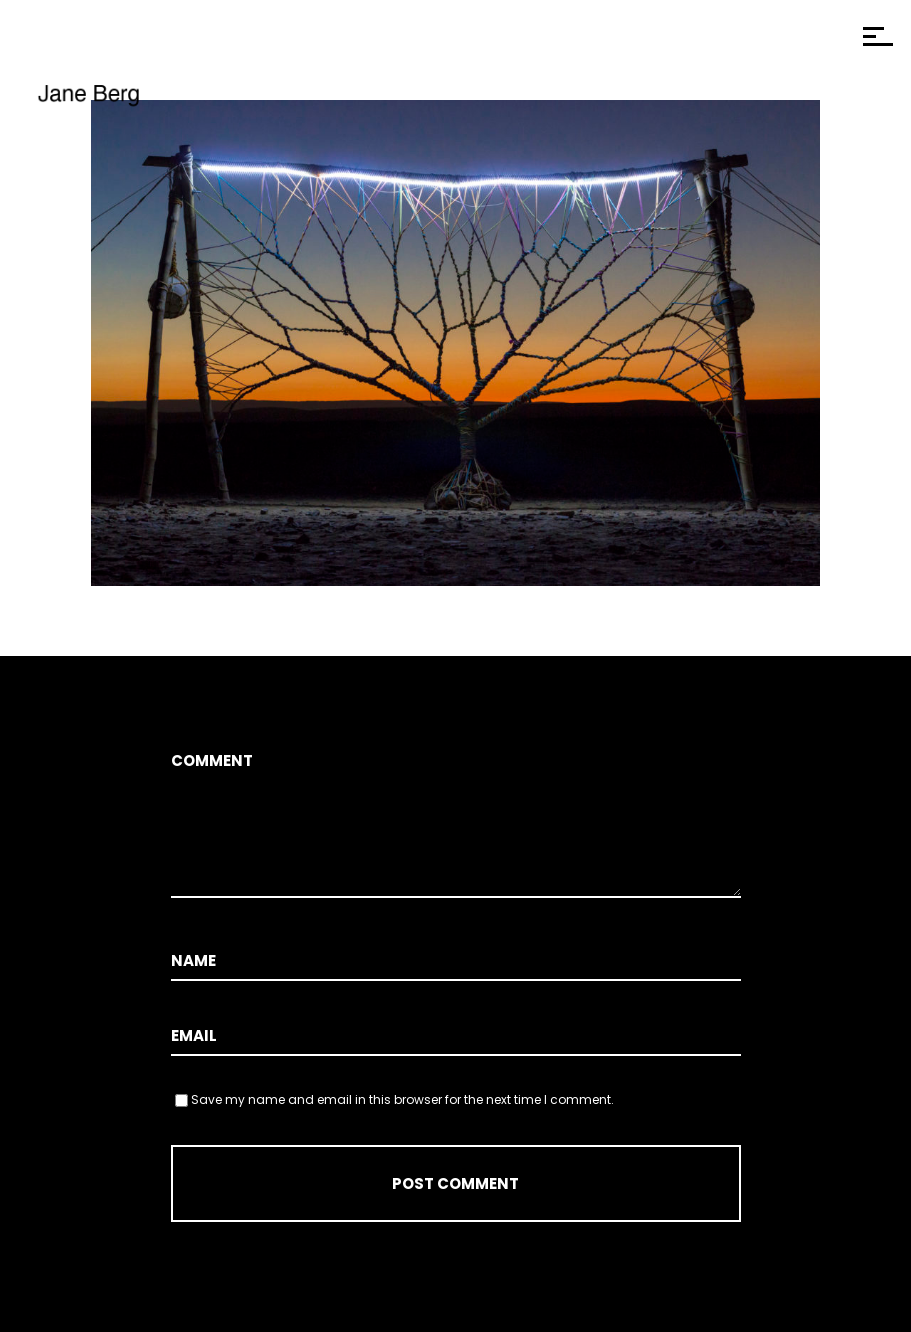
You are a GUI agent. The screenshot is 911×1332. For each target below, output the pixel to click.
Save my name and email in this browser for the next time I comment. (402, 1099)
